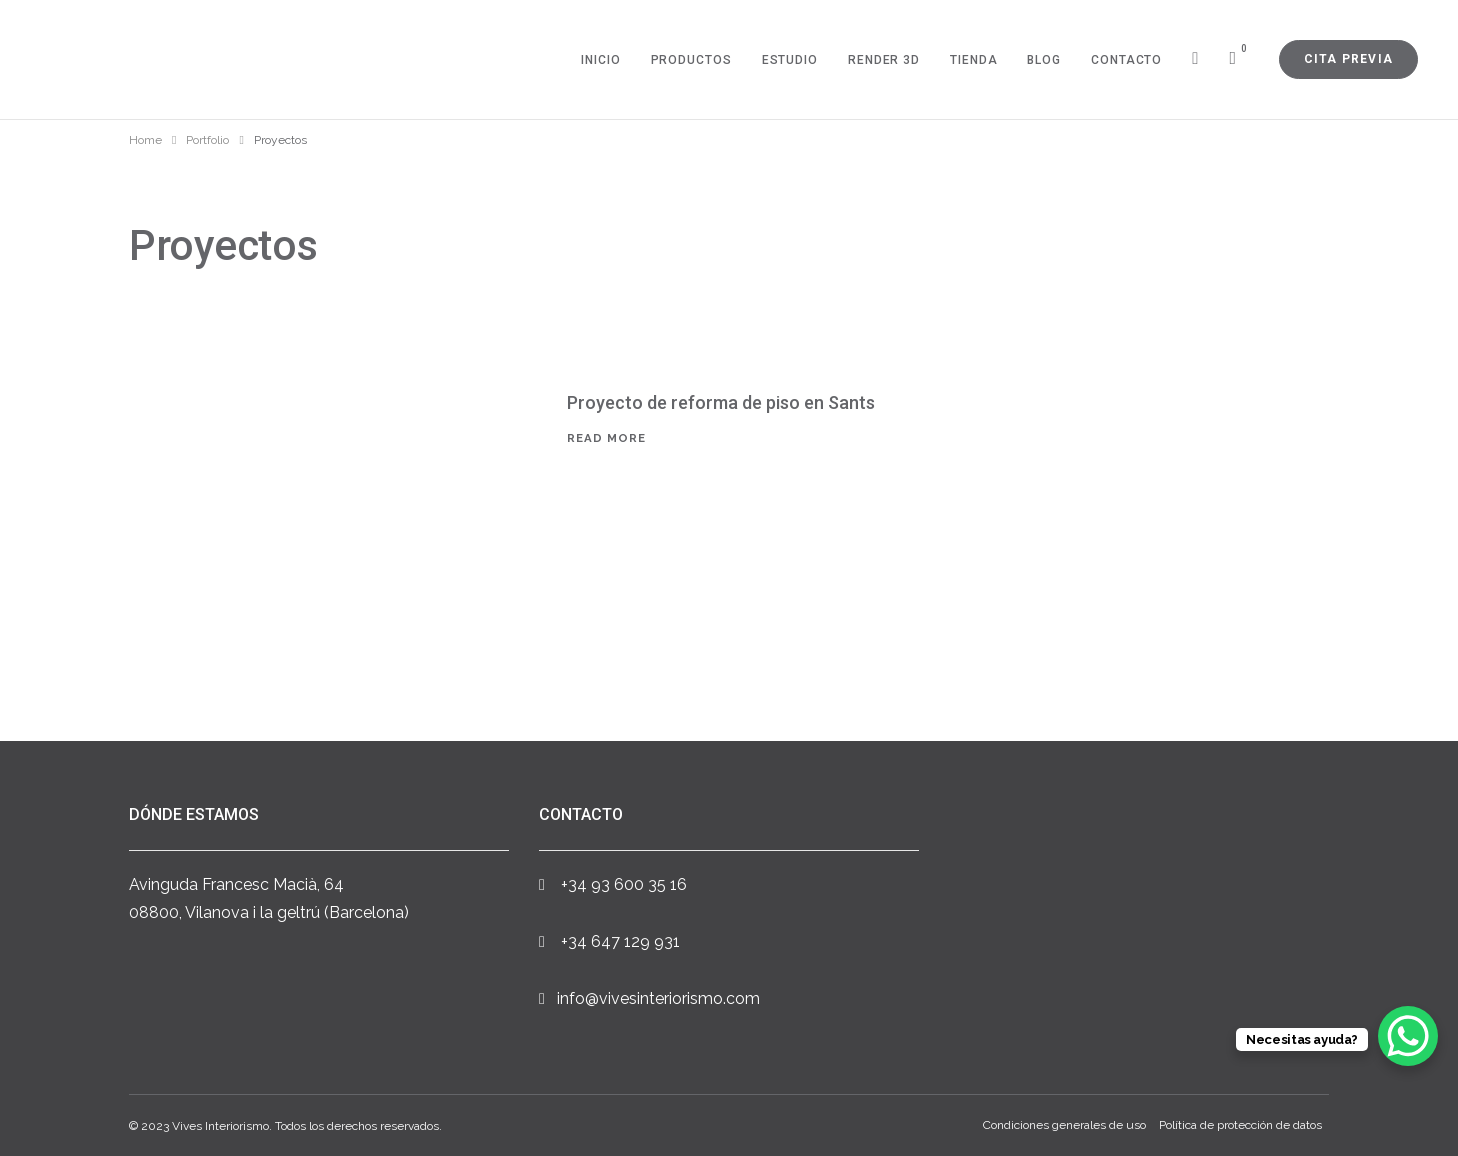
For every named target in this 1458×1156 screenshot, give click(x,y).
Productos (691, 60)
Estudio (790, 60)
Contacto (1126, 60)
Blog (1044, 60)
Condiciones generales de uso (1064, 1126)
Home (145, 140)
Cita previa (1348, 59)
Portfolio (207, 140)
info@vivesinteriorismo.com (658, 998)
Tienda (973, 60)
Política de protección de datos (1240, 1126)
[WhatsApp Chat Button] (1408, 1036)
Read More (606, 438)
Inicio (600, 60)
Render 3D (884, 60)
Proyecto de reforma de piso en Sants (721, 402)
